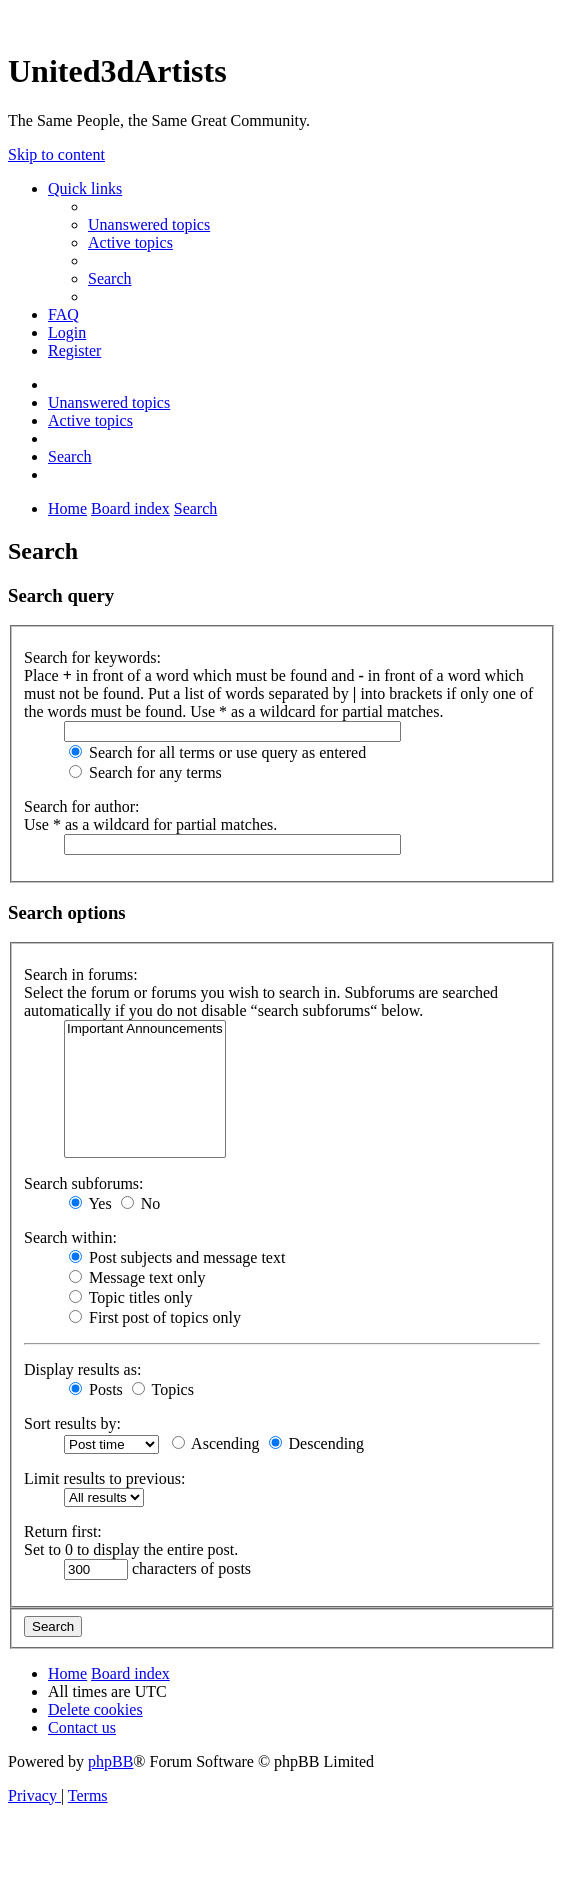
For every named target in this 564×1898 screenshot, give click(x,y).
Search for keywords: (92, 657)
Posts (96, 1389)
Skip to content (56, 154)
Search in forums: (81, 974)
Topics (163, 1389)
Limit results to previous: (104, 1478)
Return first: (63, 1531)
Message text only (137, 1277)
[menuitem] (149, 224)
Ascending (216, 1443)
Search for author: (82, 806)
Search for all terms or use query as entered (217, 752)
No (141, 1203)
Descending (317, 1443)
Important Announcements (145, 1029)
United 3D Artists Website (281, 19)
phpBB (110, 1761)
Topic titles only (130, 1297)
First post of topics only (155, 1317)
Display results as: (82, 1369)
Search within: (70, 1237)
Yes (90, 1203)
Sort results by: (72, 1423)
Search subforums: (84, 1183)
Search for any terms (145, 772)
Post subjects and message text (177, 1257)
